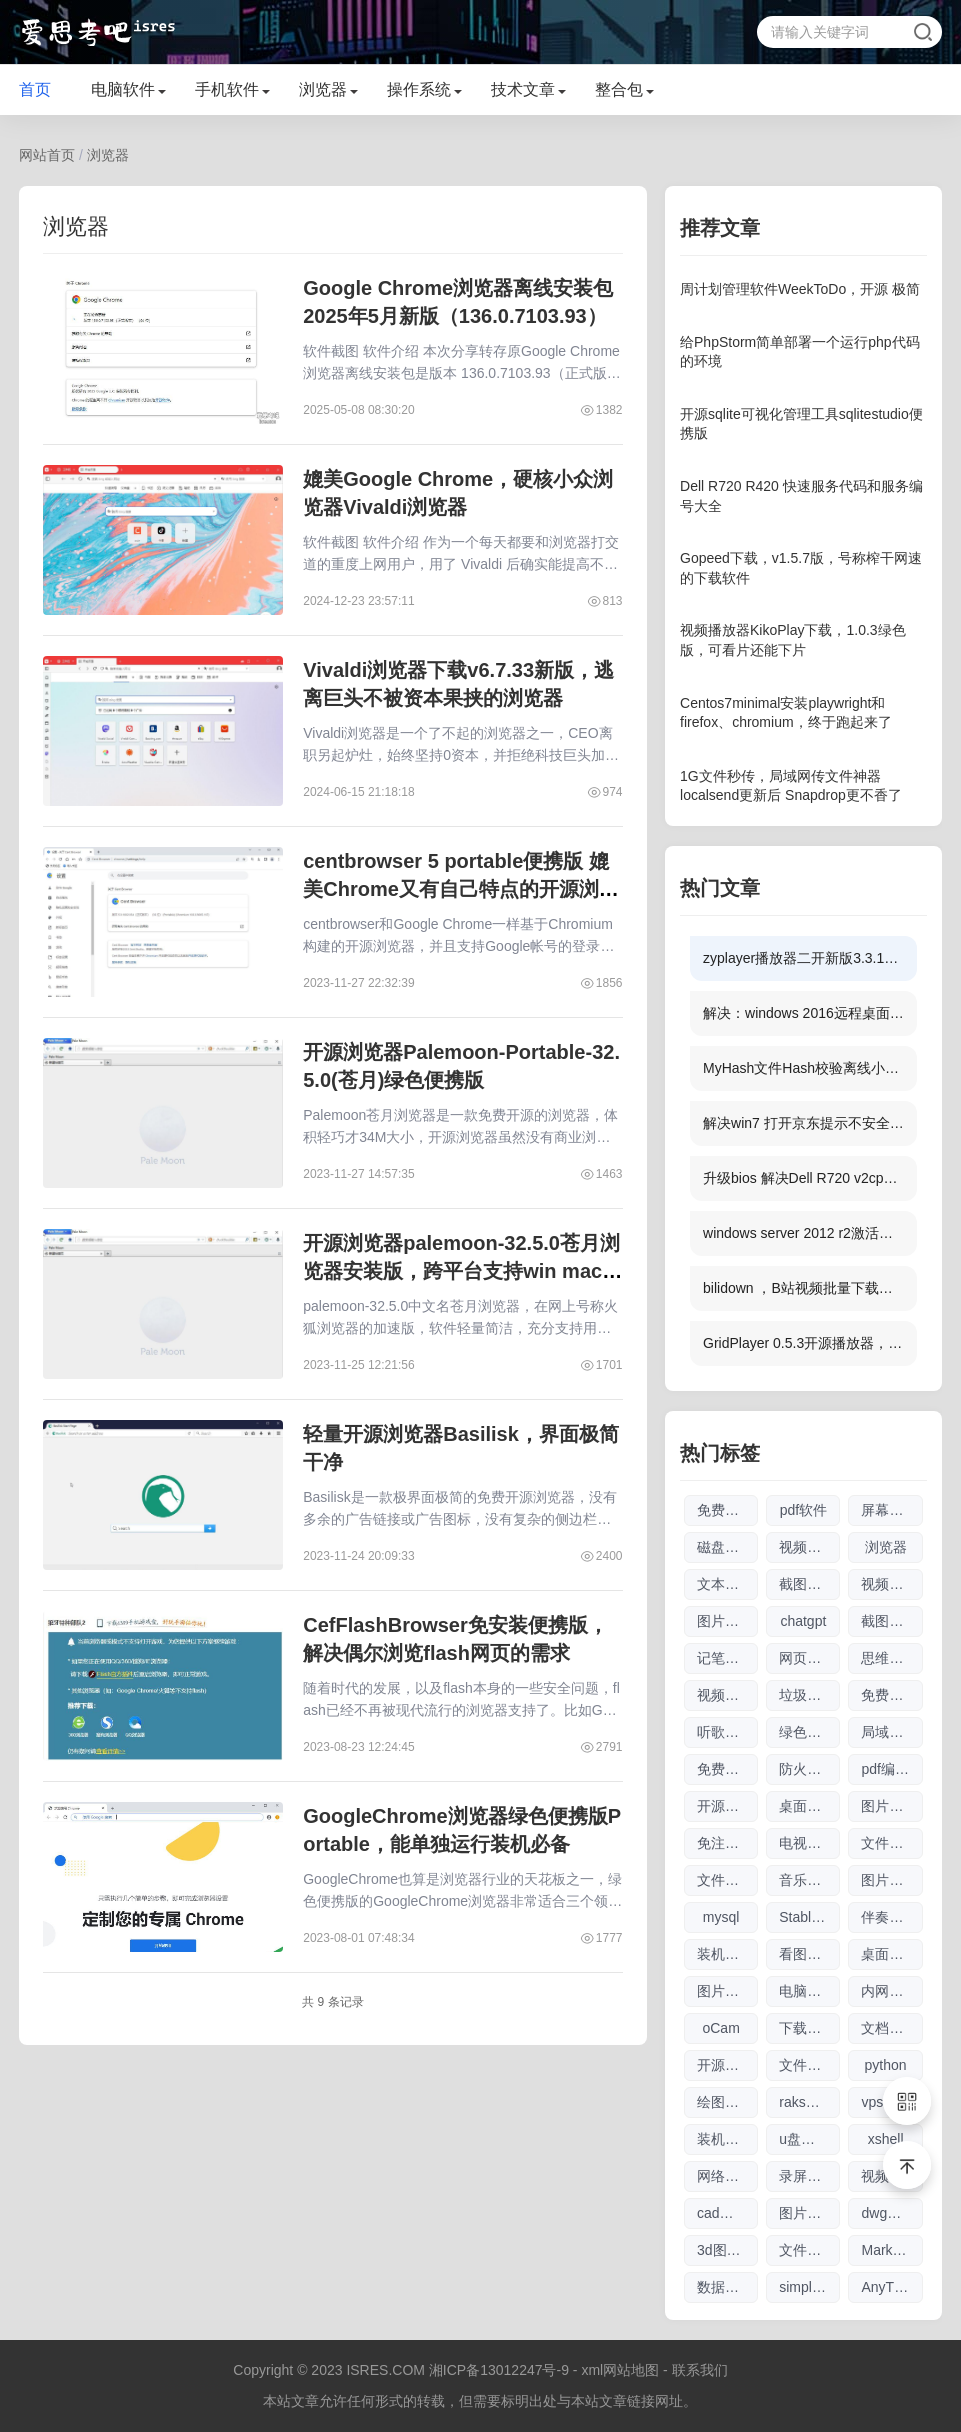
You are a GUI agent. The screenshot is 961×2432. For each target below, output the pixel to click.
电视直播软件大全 (809, 1843)
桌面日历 (807, 1806)
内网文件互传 (891, 1991)
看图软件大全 (809, 1954)
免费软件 (725, 1510)
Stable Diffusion (809, 1917)
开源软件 (725, 2065)
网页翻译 (807, 1658)
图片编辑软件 (891, 1880)
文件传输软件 (891, 1843)
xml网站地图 (620, 2370)
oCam (720, 2028)
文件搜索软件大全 (727, 1880)
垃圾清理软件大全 (809, 1695)
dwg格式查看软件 (891, 2213)
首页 (35, 89)
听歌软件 (725, 1732)
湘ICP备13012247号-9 (499, 2370)
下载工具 (807, 2028)
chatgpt (803, 1621)
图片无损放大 (727, 1621)
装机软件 (725, 2139)
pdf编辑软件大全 (891, 1769)
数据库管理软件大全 (727, 2287)
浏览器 (323, 89)
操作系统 (419, 89)
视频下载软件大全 (727, 1695)
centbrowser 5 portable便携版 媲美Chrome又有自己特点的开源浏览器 (461, 889)
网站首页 (47, 155)
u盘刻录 (804, 2139)
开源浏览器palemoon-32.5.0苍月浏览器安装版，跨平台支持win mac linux (461, 1271)
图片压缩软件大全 (727, 1991)
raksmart (806, 2102)
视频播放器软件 (891, 1584)
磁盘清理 (725, 1547)
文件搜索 (807, 2065)
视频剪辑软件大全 (809, 1547)
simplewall (809, 2287)
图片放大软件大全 (809, 2213)
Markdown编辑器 (891, 2250)
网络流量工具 (727, 2176)
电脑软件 (123, 89)
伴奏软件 (889, 1917)
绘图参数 (725, 2102)
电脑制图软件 (809, 1991)
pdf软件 (803, 1510)
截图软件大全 (809, 1584)
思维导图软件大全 (891, 1658)
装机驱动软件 (727, 1954)
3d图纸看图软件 (727, 2250)
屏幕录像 (889, 1510)
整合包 (619, 89)
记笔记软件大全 (727, 1658)
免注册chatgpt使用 (727, 1843)
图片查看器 (891, 1806)
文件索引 (807, 2250)
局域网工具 (891, 1732)
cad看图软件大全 (727, 2213)
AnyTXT (886, 2287)
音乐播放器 (809, 1880)
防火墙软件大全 (809, 1769)
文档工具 (889, 2028)
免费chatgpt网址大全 (727, 1769)
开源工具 (725, 1806)
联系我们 (700, 2370)
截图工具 (889, 1621)
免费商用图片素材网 (891, 1695)
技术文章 (523, 89)
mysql (721, 1917)
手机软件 (227, 89)
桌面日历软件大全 (891, 1954)
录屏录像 (807, 2176)
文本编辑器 (727, 1584)
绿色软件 (807, 1732)
